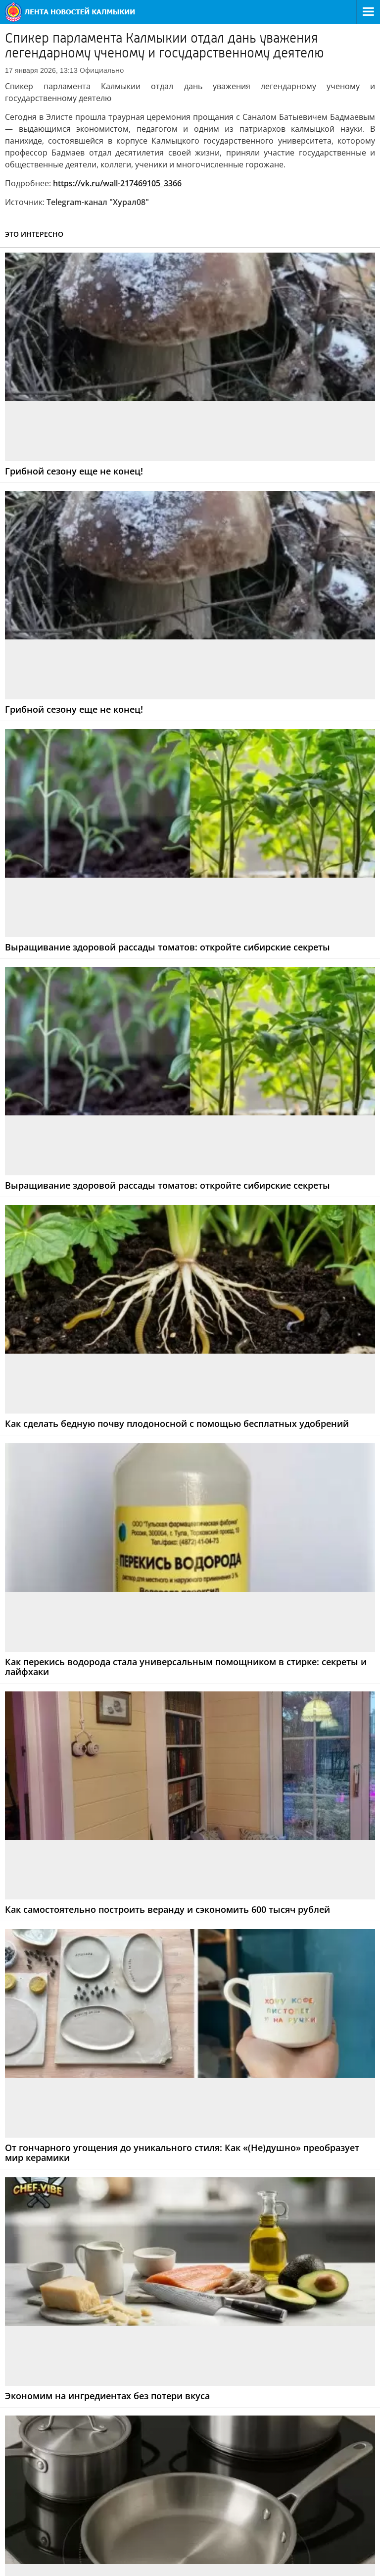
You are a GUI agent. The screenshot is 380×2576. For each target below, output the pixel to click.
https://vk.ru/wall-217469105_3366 (117, 183)
